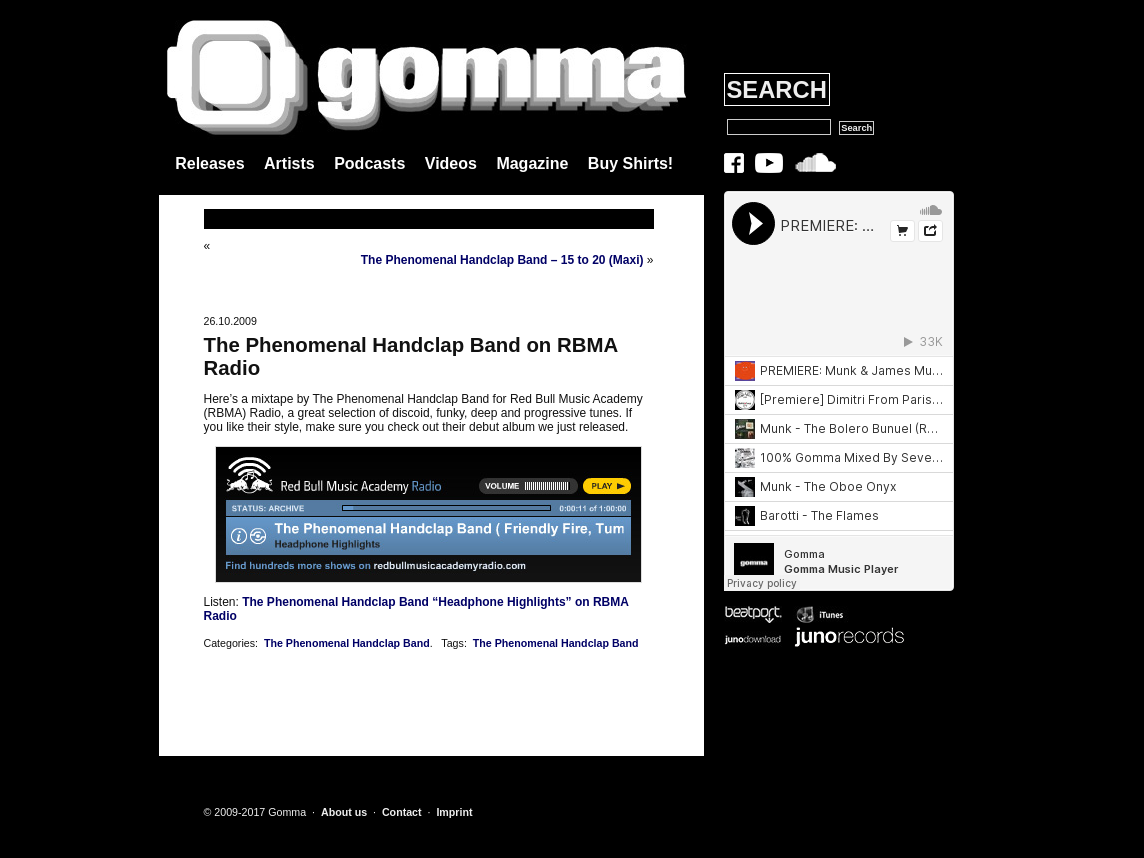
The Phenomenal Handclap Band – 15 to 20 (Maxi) (502, 260)
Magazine (532, 163)
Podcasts (369, 163)
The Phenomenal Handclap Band (347, 643)
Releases (209, 163)
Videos (451, 163)
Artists (289, 163)
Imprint (454, 812)
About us (344, 812)
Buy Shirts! (630, 163)
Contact (402, 812)
